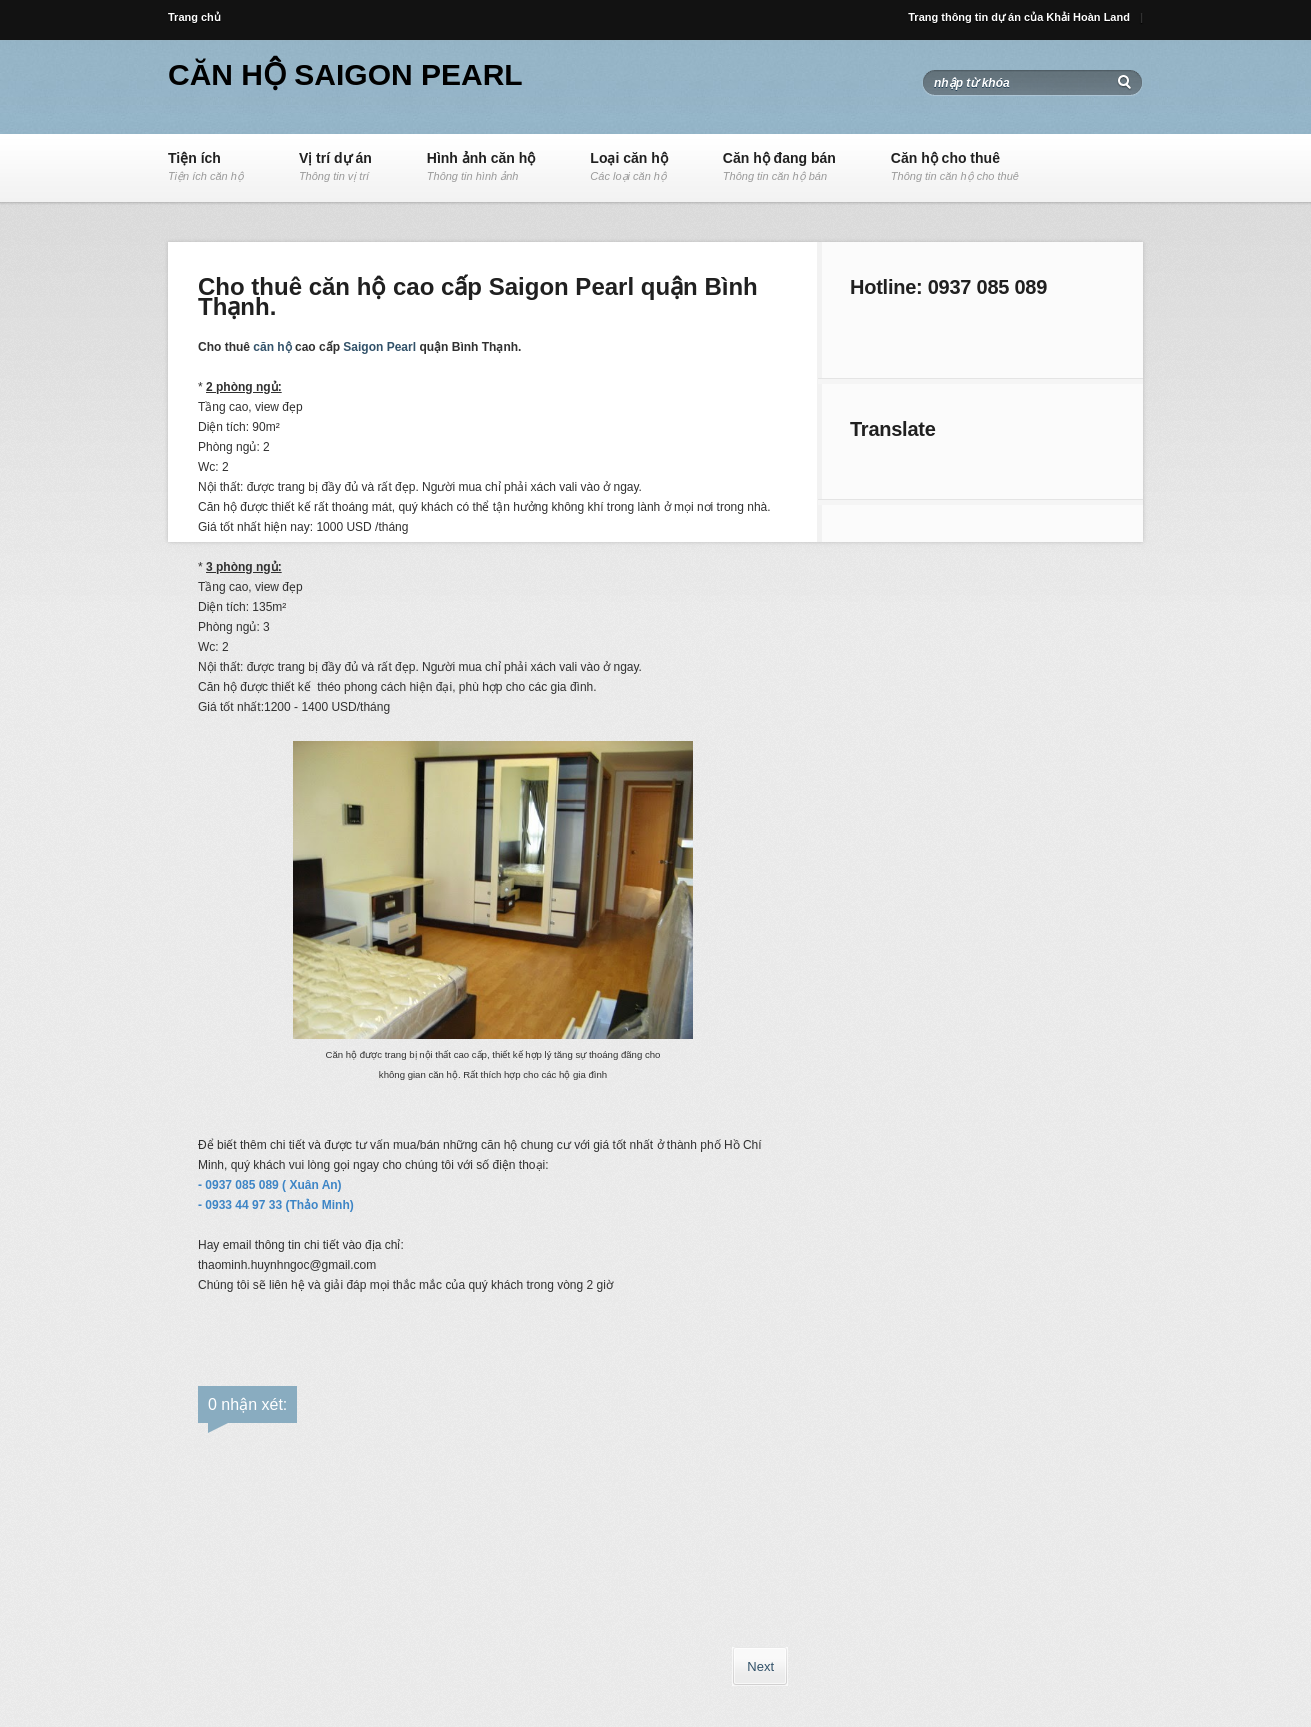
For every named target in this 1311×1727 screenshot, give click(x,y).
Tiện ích (206, 167)
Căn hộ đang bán (779, 167)
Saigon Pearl (379, 347)
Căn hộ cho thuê (955, 167)
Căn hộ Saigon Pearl (345, 74)
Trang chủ (194, 17)
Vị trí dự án (335, 167)
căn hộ (272, 347)
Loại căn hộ (628, 167)
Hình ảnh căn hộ (481, 167)
